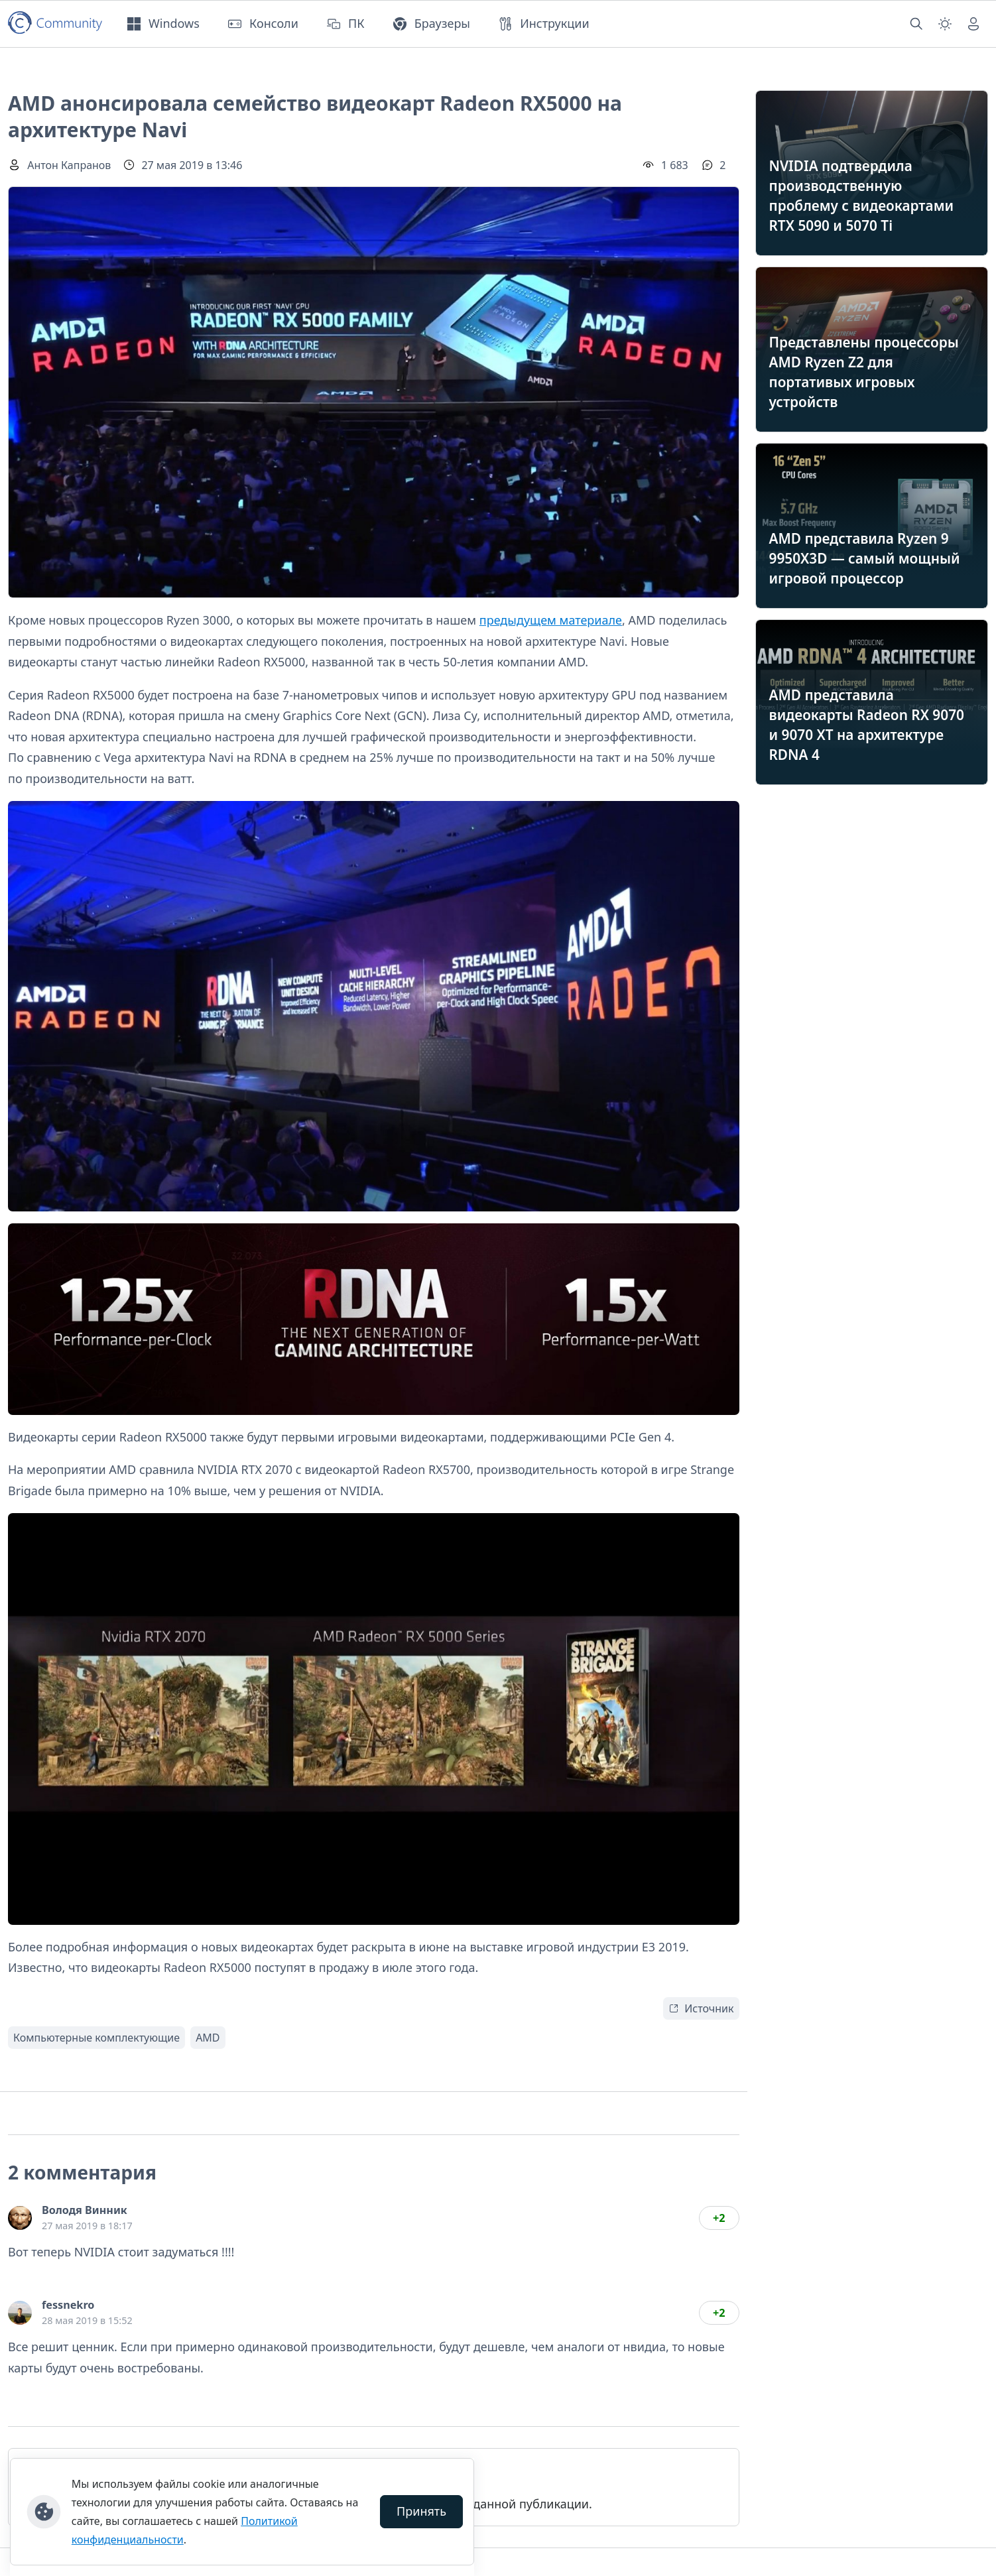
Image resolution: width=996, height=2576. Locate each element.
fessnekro (68, 2305)
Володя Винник (84, 2210)
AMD (207, 2037)
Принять (421, 2511)
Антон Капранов (69, 165)
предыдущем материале (550, 620)
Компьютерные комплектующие (96, 2037)
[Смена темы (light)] (945, 24)
